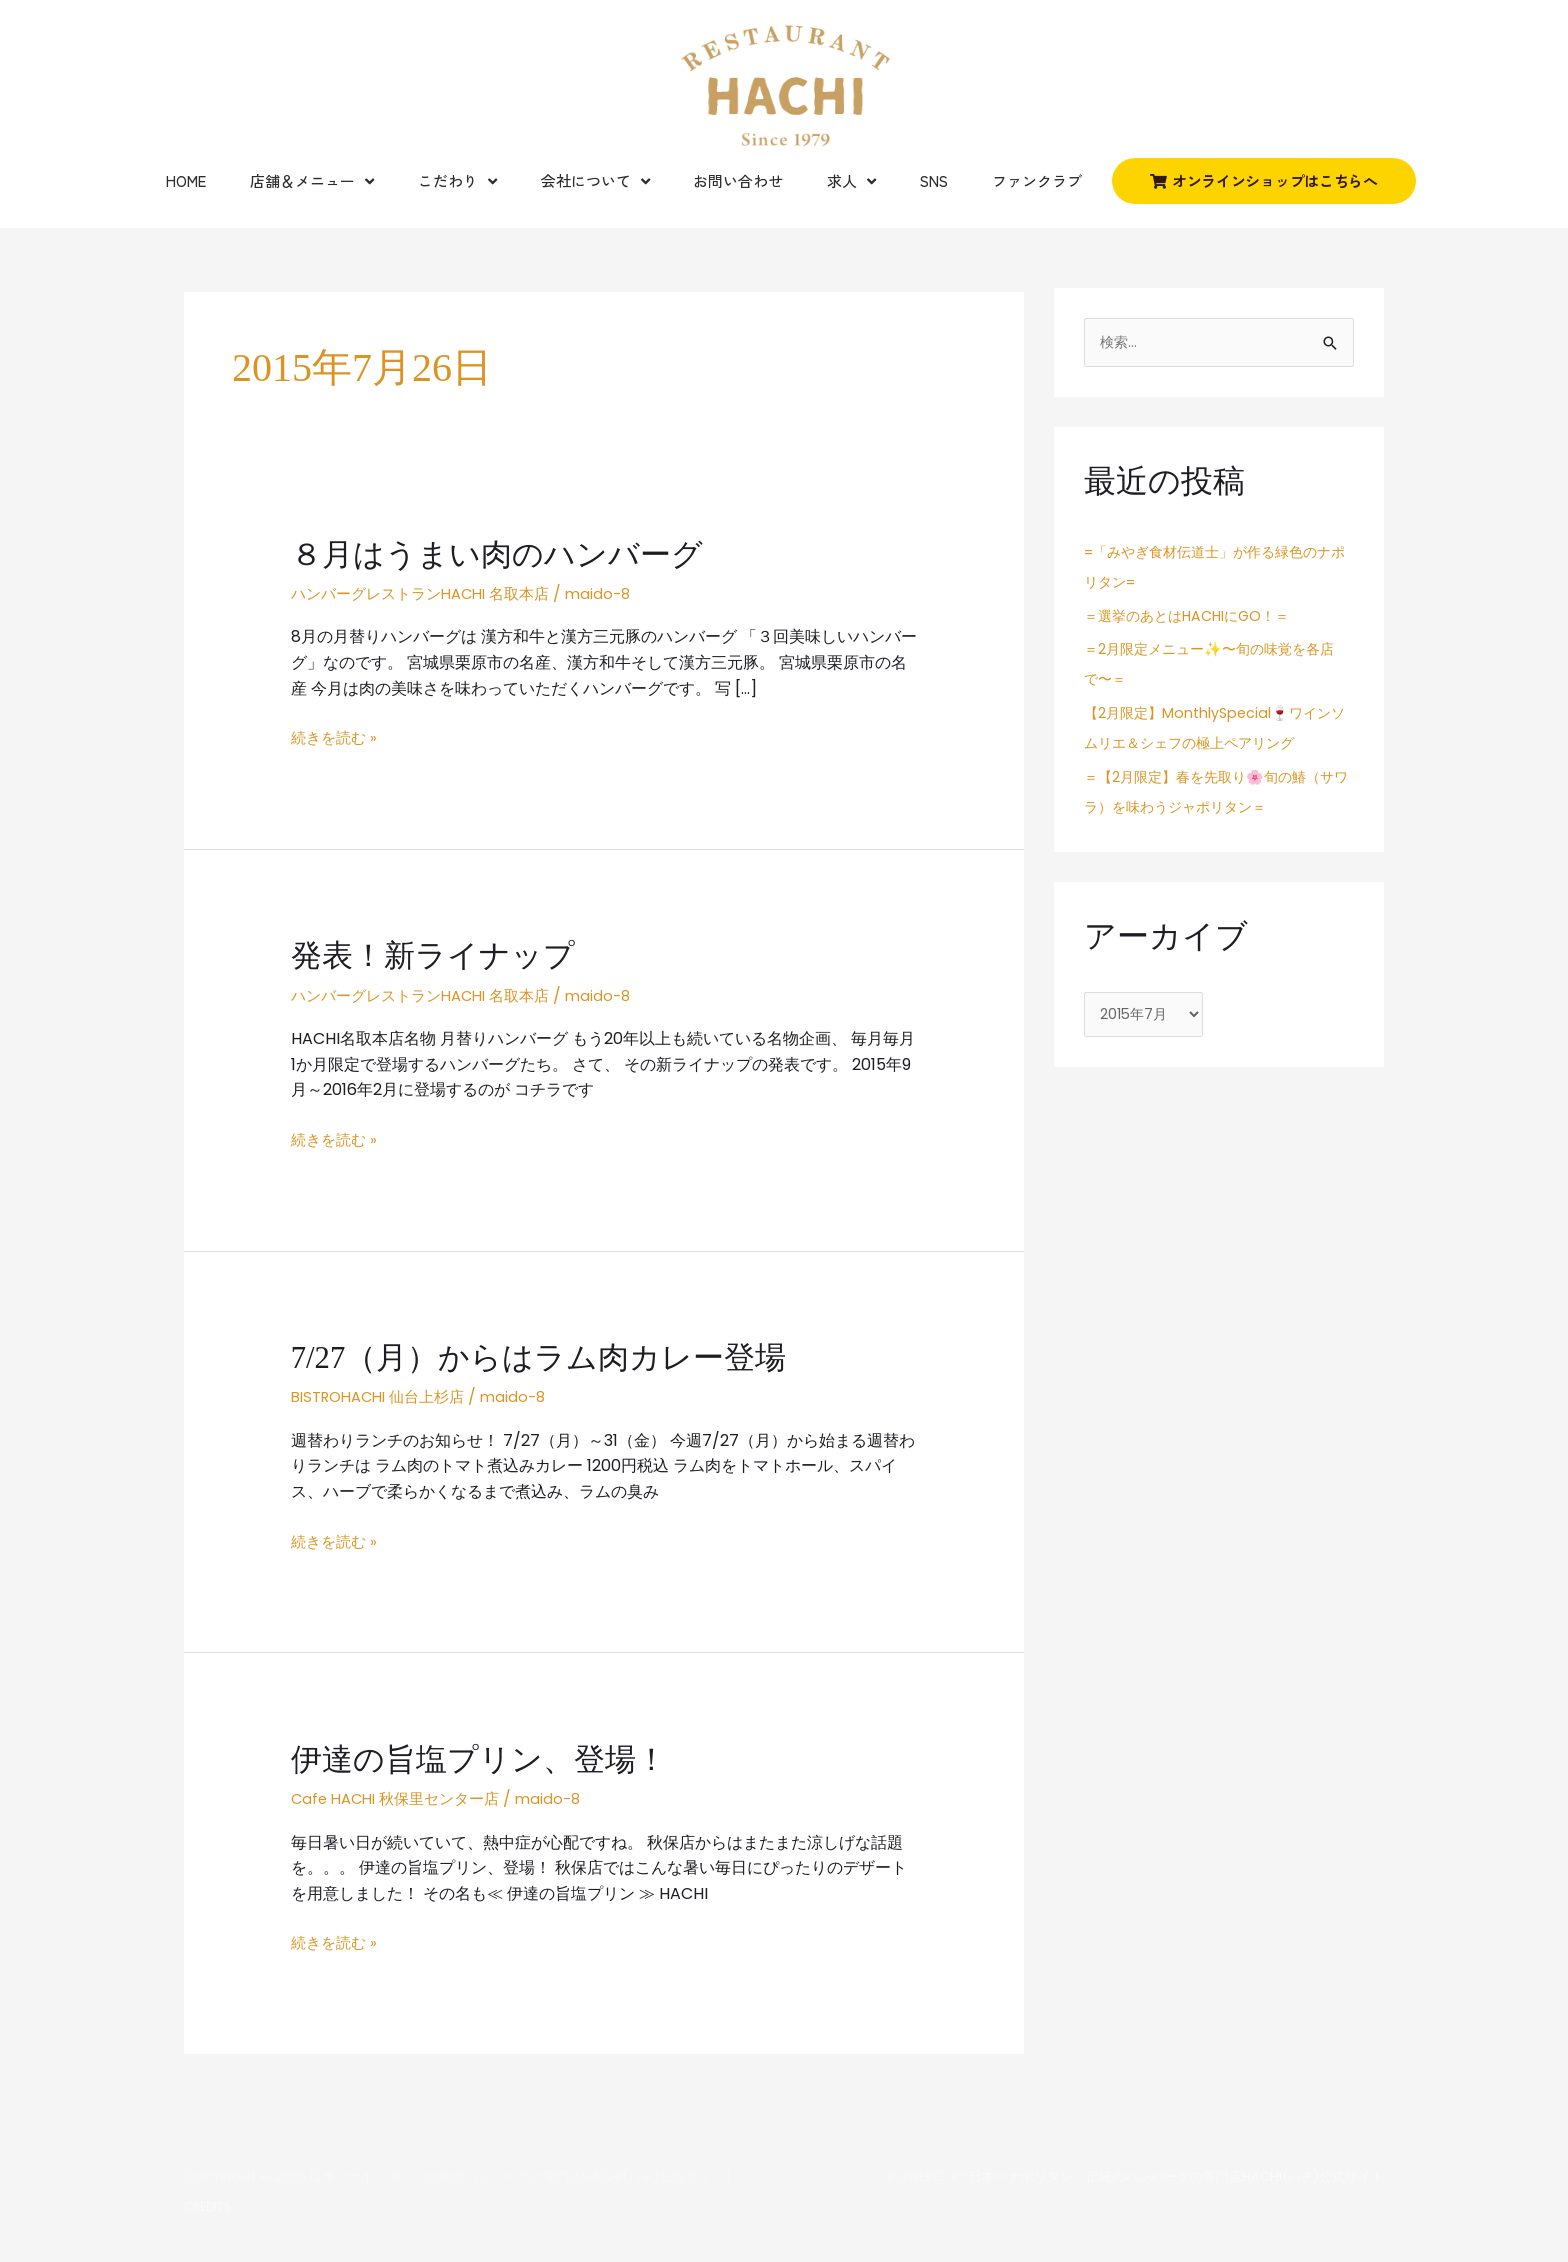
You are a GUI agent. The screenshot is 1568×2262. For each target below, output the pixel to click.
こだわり (457, 181)
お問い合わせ (738, 180)
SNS (934, 180)
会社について (595, 181)
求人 (851, 181)
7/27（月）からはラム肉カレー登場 (547, 1356)
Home (186, 180)
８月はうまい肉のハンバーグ (503, 554)
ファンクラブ (1037, 180)
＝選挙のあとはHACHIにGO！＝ (1193, 616)
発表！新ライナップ (437, 955)
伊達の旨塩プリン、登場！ (485, 1758)
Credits (209, 2204)
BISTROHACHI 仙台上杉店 (385, 1395)
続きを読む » (336, 738)
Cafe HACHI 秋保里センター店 (402, 1797)
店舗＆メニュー (312, 181)
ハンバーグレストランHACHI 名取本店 (429, 593)
